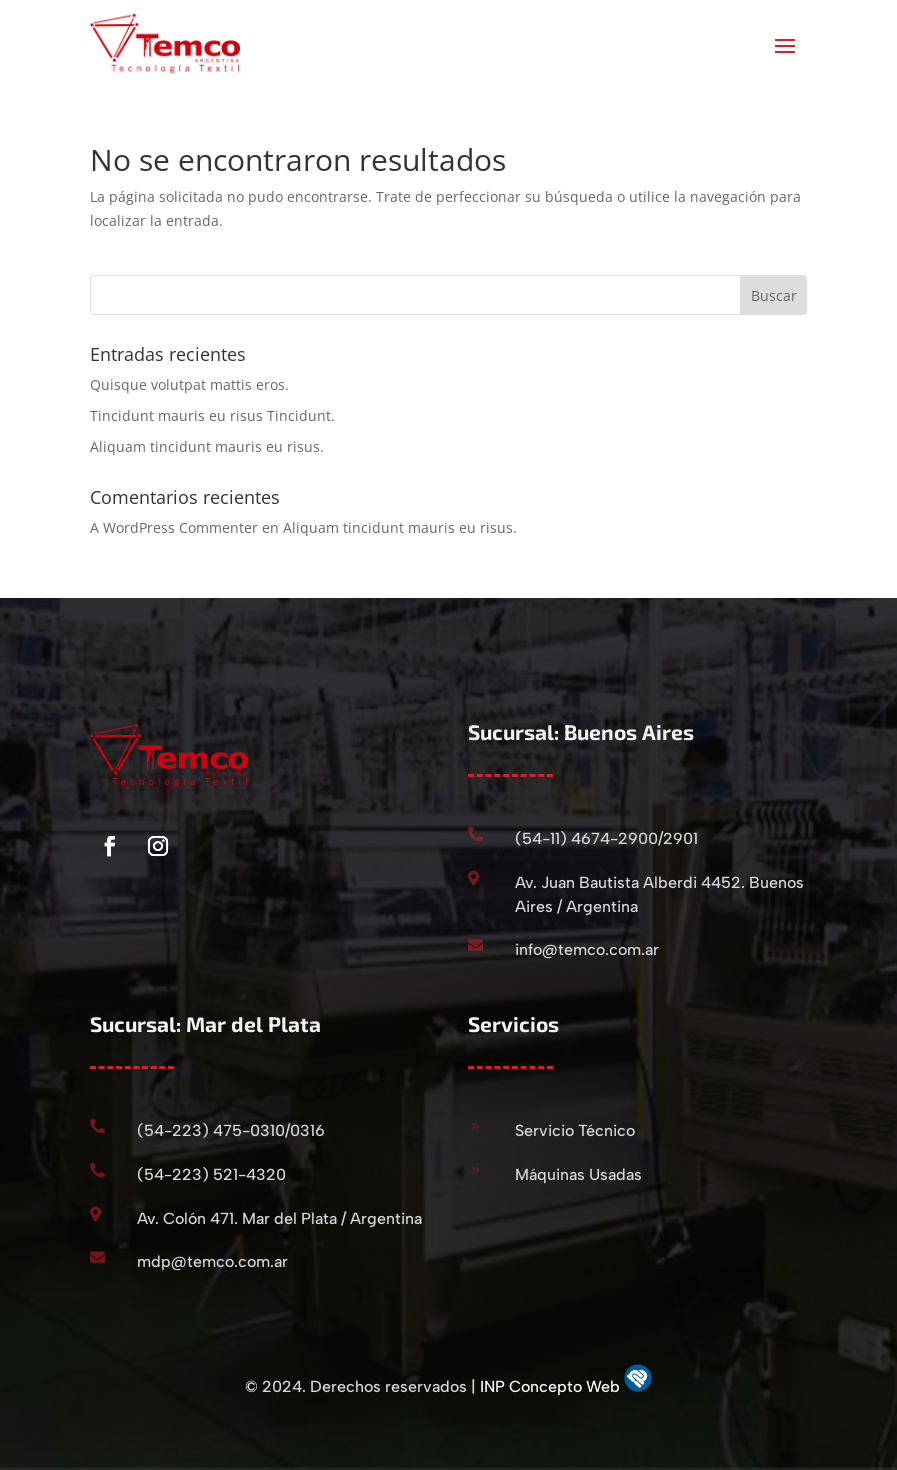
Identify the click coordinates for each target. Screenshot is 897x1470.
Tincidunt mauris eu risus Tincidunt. (212, 415)
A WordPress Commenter (174, 527)
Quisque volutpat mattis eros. (189, 384)
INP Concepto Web (552, 1386)
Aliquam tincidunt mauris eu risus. (207, 446)
